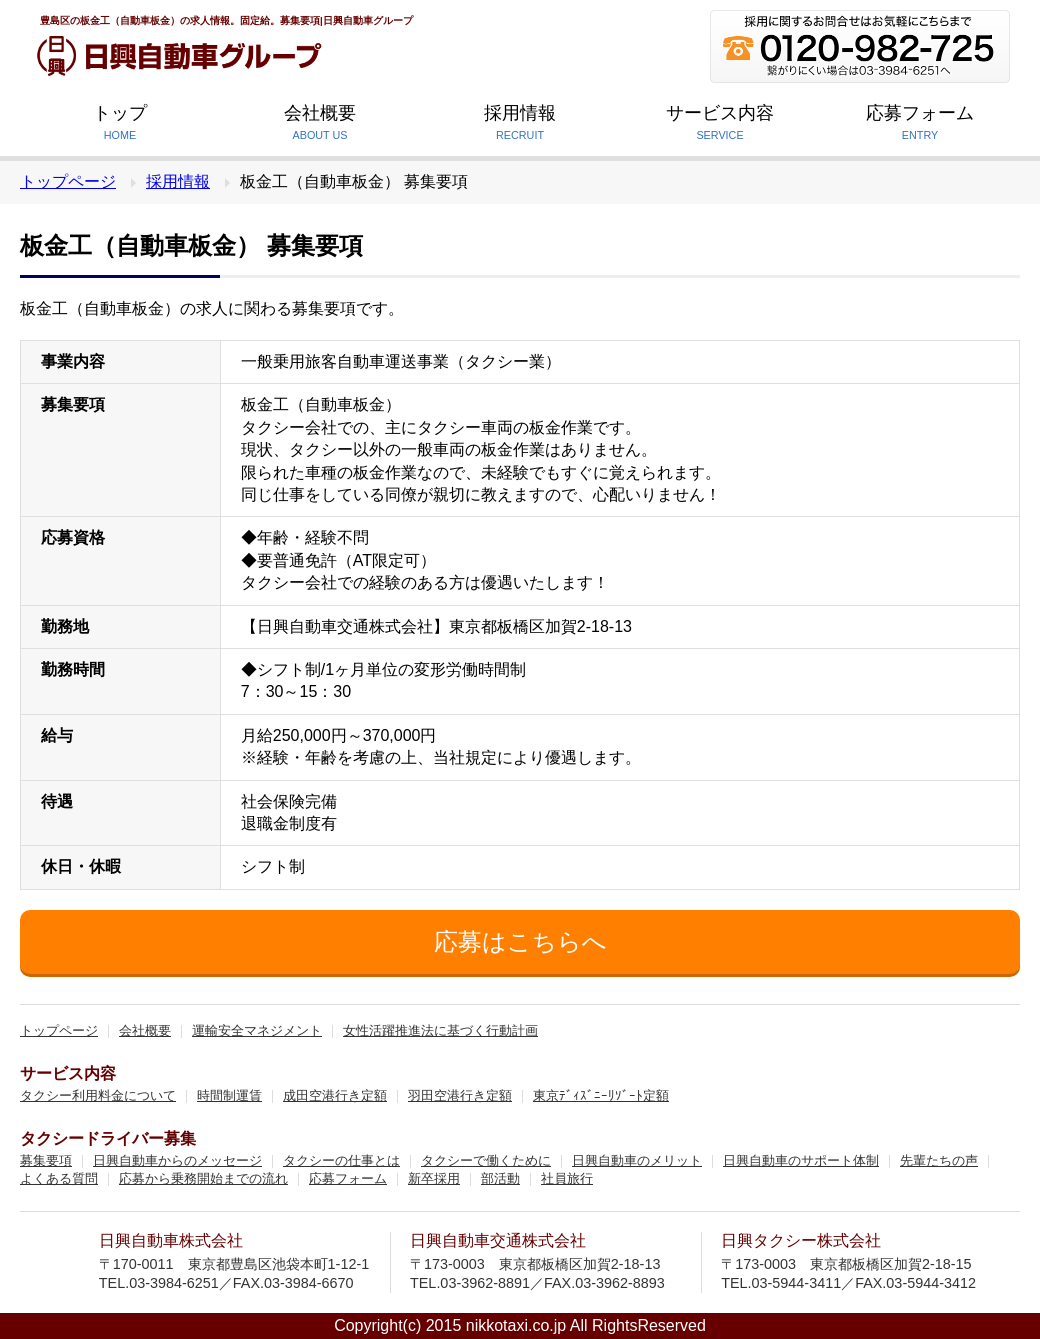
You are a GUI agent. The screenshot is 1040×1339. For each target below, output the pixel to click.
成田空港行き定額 (335, 1096)
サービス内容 (720, 125)
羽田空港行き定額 (460, 1096)
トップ (120, 125)
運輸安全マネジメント (257, 1031)
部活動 (500, 1179)
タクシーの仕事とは (341, 1161)
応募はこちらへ (520, 941)
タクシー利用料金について (98, 1096)
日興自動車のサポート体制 (801, 1161)
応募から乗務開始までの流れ (203, 1179)
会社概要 (320, 125)
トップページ (68, 181)
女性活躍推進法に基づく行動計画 (440, 1031)
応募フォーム (920, 125)
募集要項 (46, 1161)
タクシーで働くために (486, 1161)
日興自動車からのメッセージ (177, 1161)
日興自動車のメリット (637, 1161)
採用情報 (520, 125)
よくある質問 (59, 1179)
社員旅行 (567, 1179)
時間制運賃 (229, 1096)
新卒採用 (434, 1179)
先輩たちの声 (939, 1161)
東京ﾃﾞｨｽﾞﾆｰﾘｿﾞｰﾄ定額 (601, 1096)
